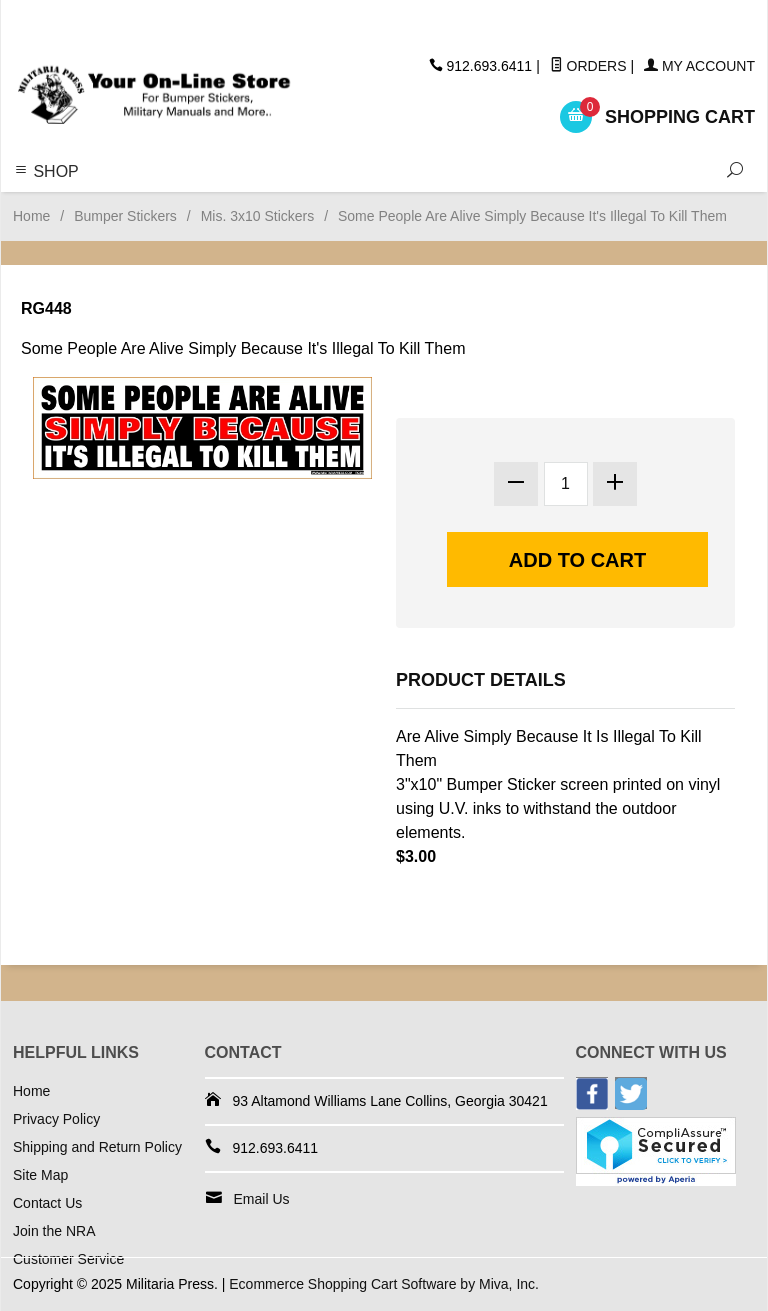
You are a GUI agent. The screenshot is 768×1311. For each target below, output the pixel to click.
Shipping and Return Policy (97, 1147)
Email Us (262, 1199)
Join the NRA (54, 1231)
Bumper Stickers (125, 216)
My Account (699, 66)
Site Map (40, 1175)
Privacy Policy (56, 1119)
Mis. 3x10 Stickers (258, 216)
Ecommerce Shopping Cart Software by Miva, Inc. (384, 1284)
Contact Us (47, 1203)
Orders (588, 66)
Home (31, 216)
